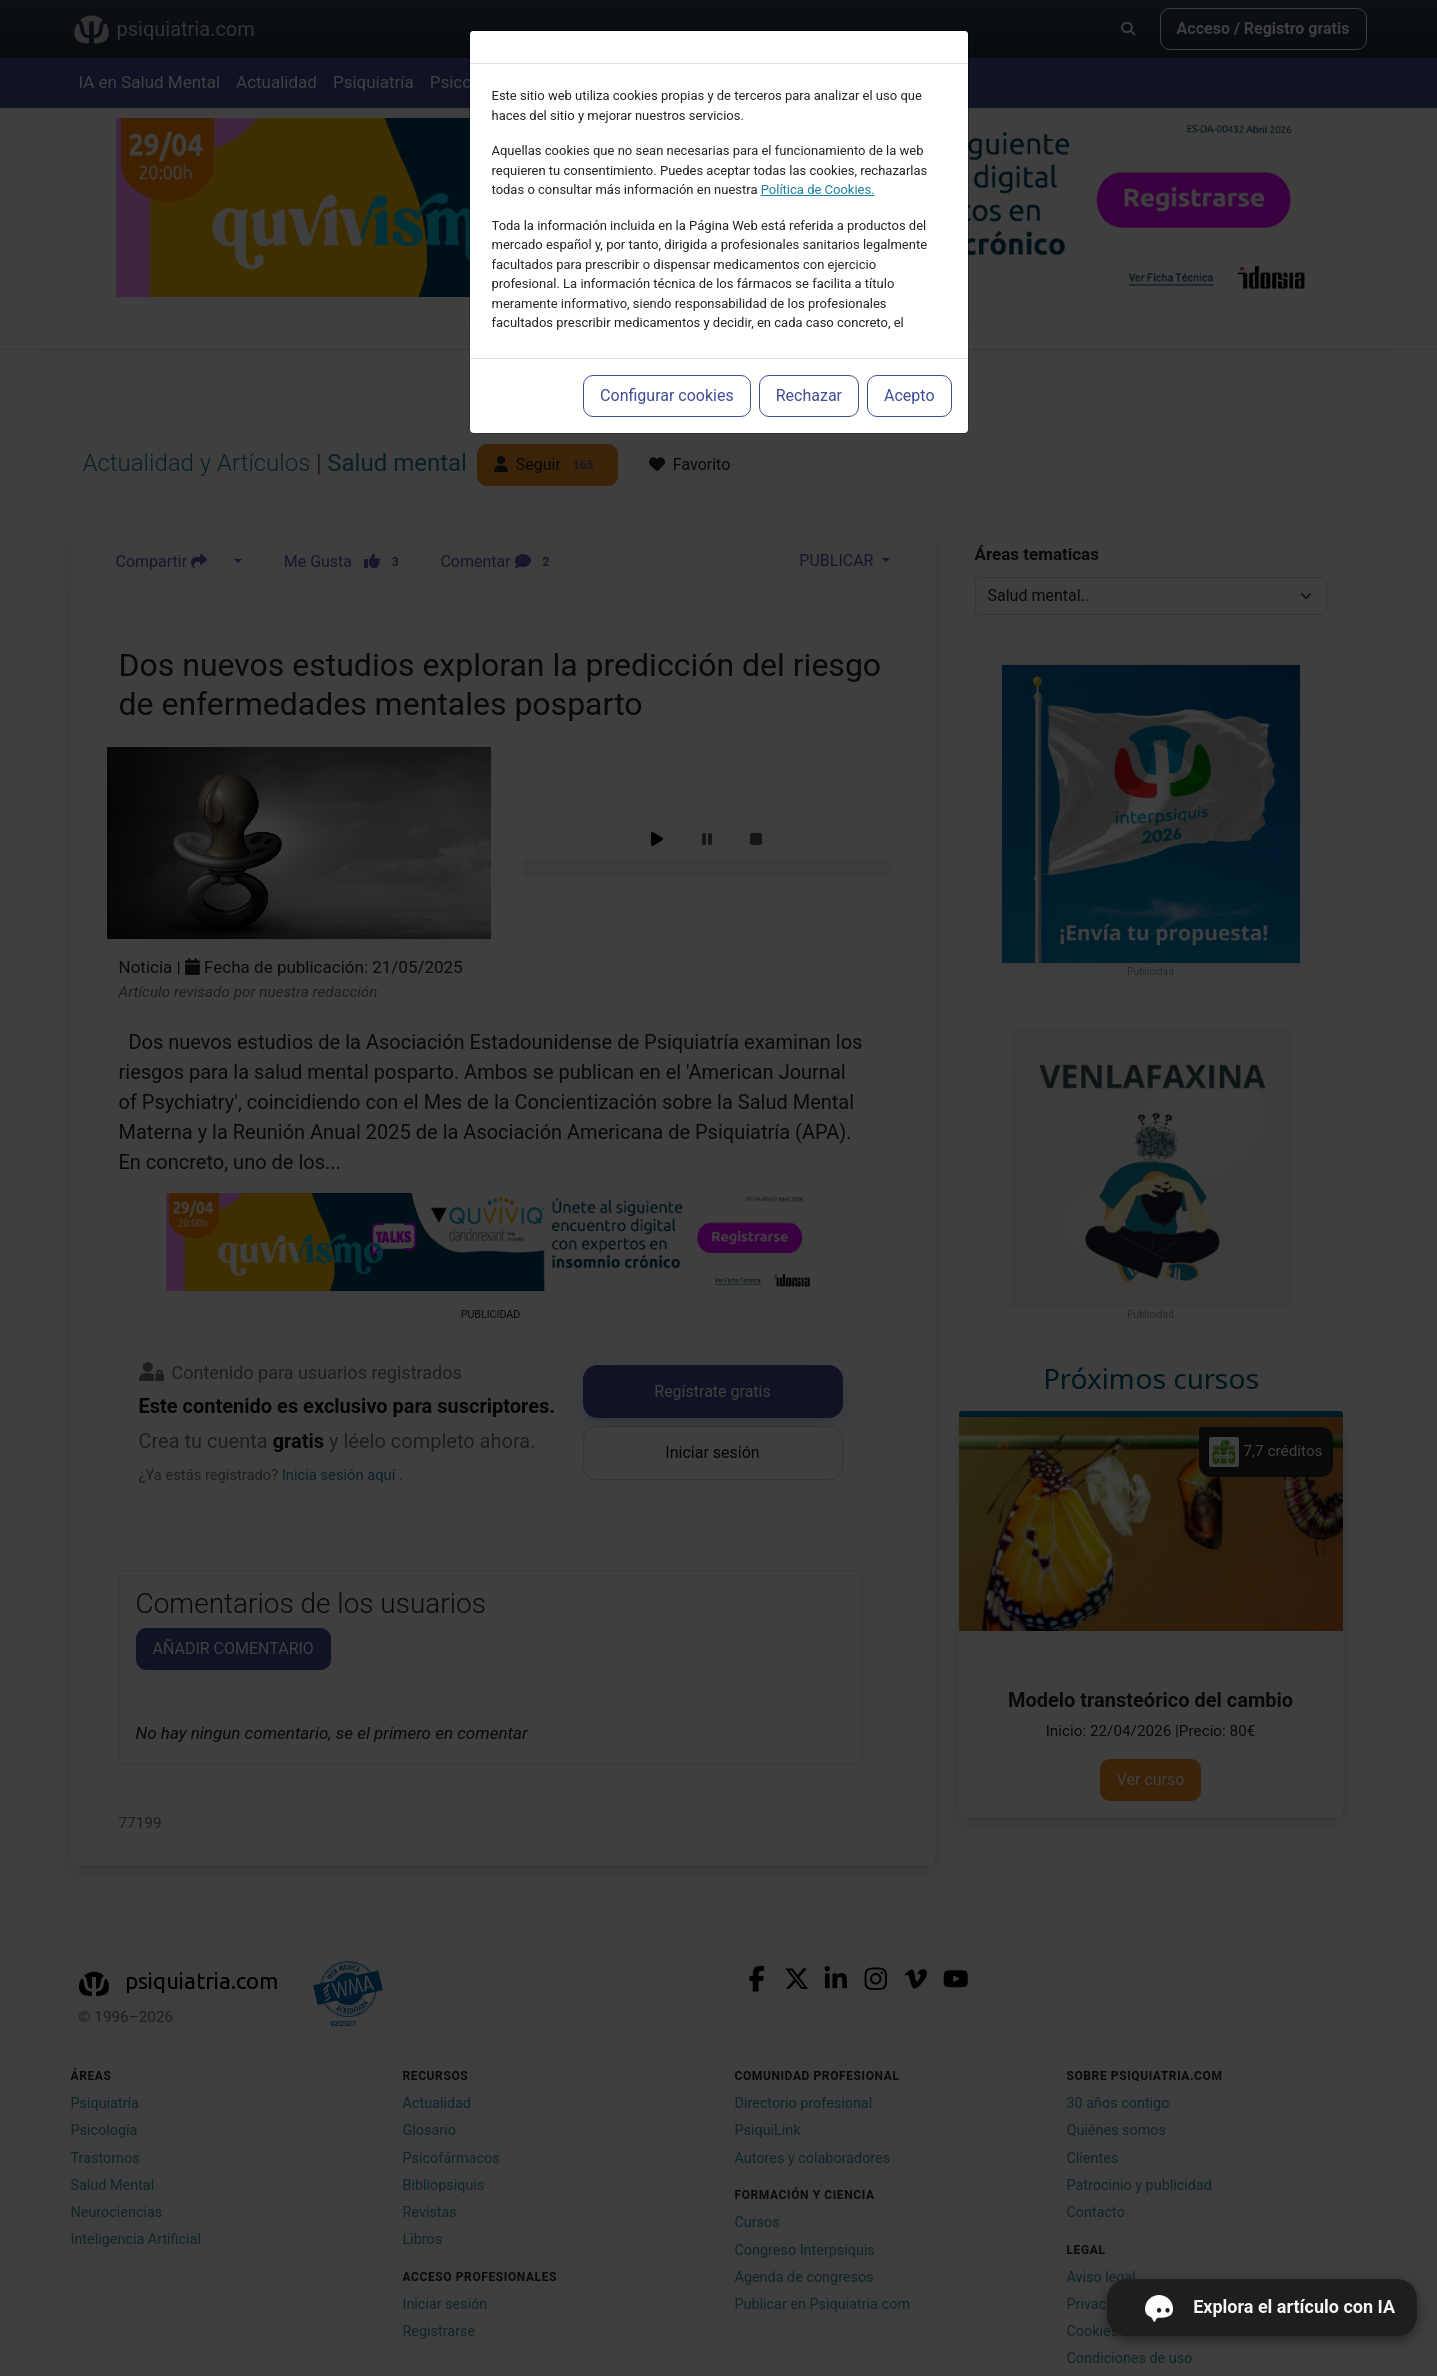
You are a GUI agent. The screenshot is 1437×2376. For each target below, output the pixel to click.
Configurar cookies (667, 395)
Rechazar (809, 395)
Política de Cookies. (818, 189)
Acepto (909, 395)
